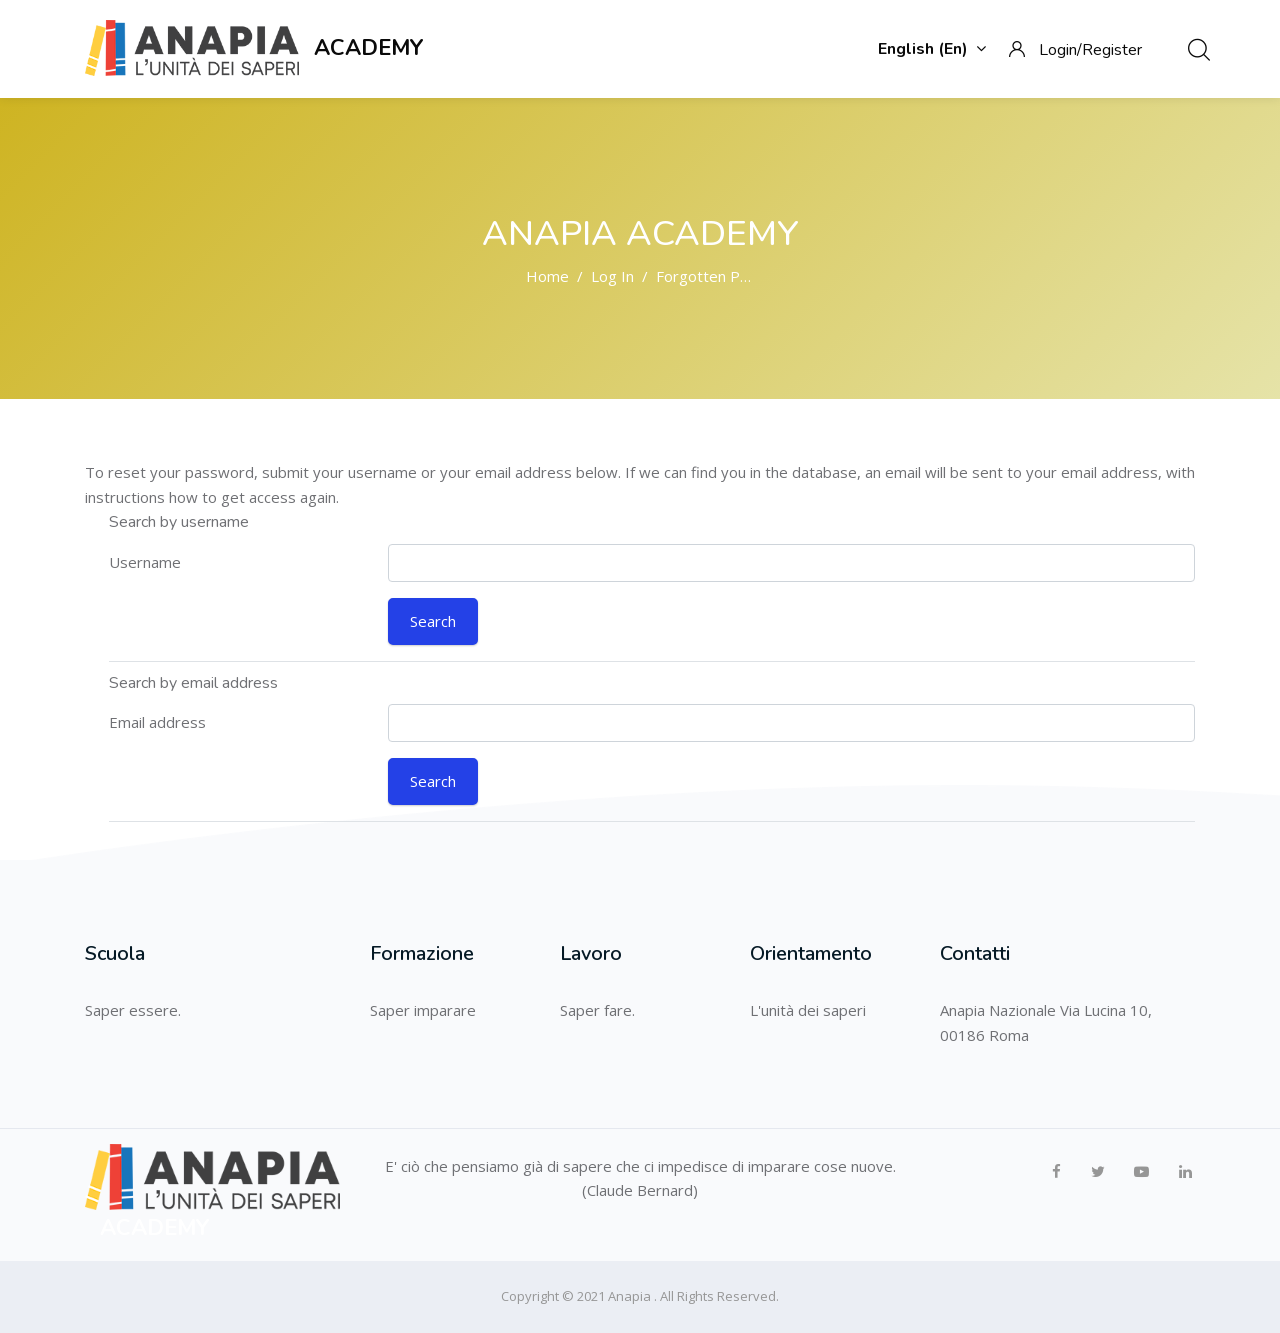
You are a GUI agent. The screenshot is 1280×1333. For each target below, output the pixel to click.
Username (145, 562)
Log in (612, 276)
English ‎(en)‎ (932, 49)
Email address (157, 722)
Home (547, 276)
